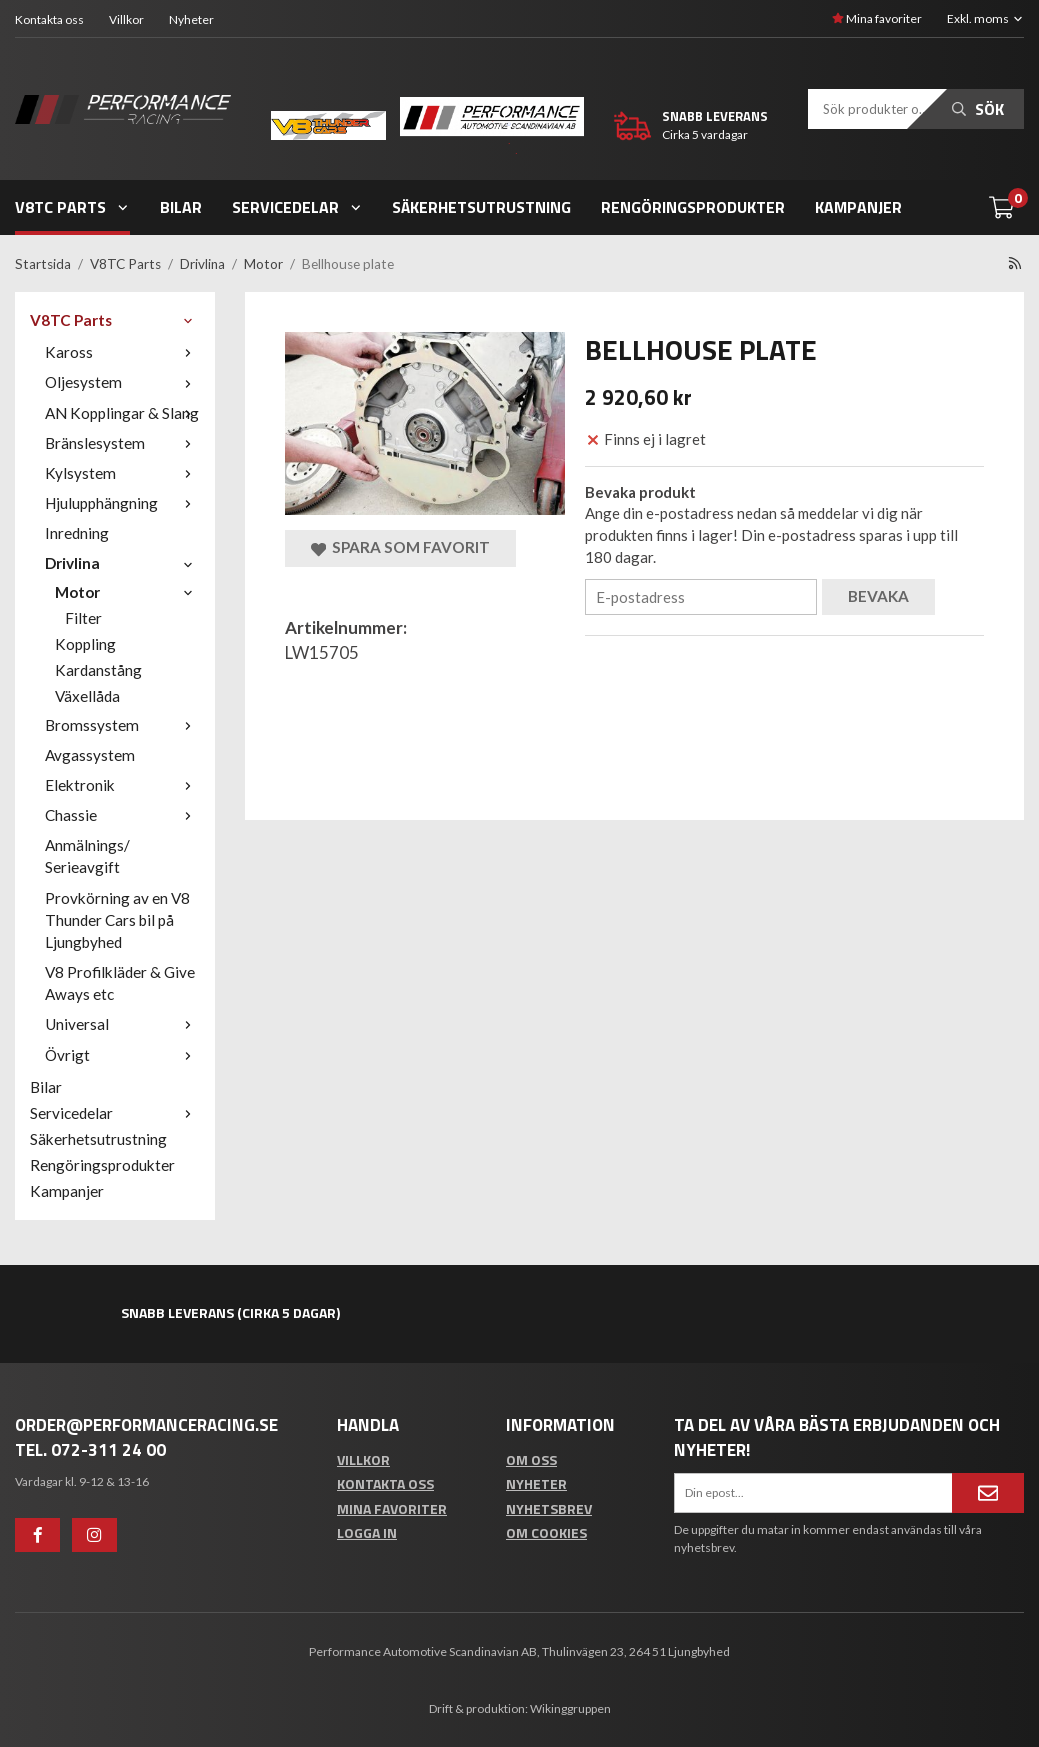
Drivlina (122, 563)
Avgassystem (90, 755)
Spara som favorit (400, 547)
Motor (127, 592)
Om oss (531, 1459)
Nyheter (191, 19)
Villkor (126, 19)
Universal (122, 1024)
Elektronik (122, 785)
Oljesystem (122, 382)
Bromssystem (122, 725)
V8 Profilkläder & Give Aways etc (120, 983)
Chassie (122, 815)
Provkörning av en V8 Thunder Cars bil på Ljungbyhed (117, 920)
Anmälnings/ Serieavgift (87, 856)
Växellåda (87, 696)
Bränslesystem (122, 443)
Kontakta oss (49, 19)
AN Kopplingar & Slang (122, 413)
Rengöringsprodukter (693, 207)
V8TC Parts (72, 207)
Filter (83, 618)
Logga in (367, 1532)
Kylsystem (122, 473)
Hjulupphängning (122, 503)
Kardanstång (98, 670)
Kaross (122, 352)
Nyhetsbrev (549, 1508)
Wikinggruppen (570, 1708)
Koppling (85, 644)
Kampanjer (858, 207)
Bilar (181, 207)
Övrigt (122, 1055)
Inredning (77, 533)
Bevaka (878, 596)
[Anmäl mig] (988, 1493)
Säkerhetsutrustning (481, 207)
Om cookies (546, 1532)
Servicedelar (297, 207)
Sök (978, 109)
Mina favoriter (877, 18)
